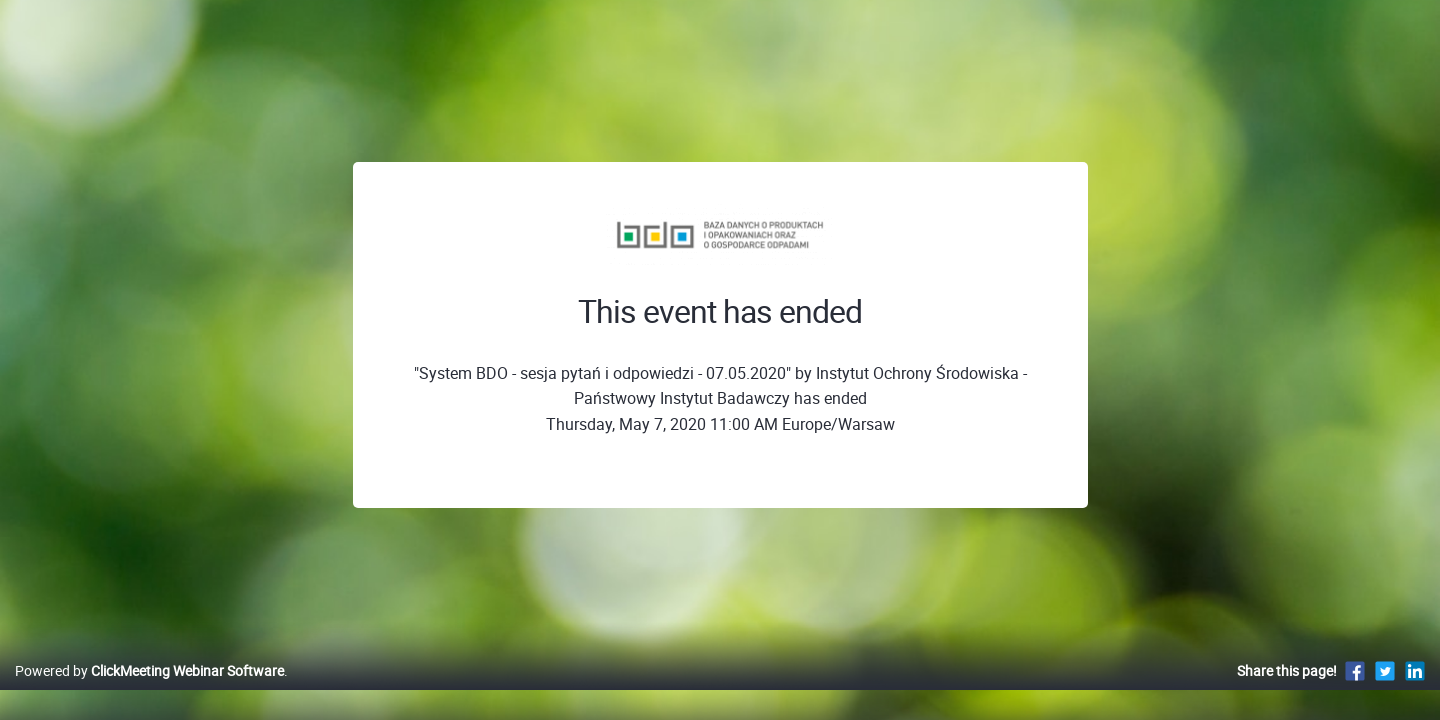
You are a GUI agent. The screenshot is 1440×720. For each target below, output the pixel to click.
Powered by (149, 691)
